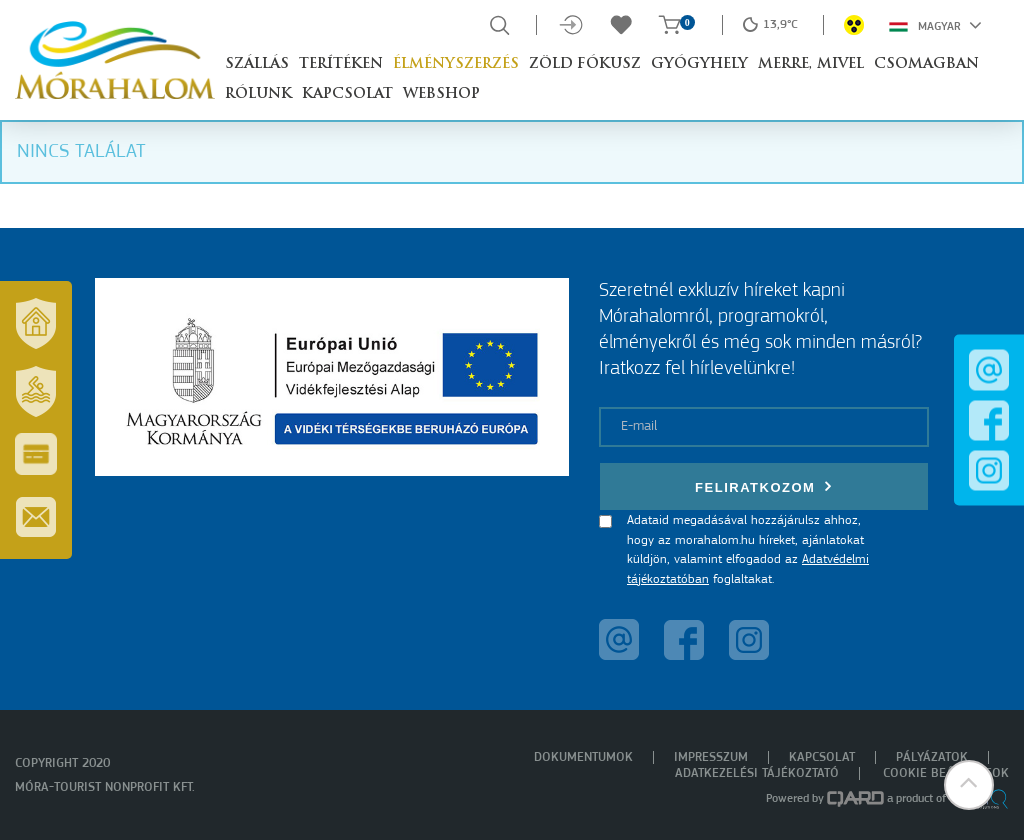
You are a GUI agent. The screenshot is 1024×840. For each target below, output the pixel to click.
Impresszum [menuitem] (711, 757)
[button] (969, 785)
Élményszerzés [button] (456, 64)
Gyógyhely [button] (699, 64)
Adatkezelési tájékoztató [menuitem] (757, 773)
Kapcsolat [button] (347, 94)
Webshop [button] (441, 94)
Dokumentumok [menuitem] (583, 757)
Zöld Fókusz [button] (585, 64)
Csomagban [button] (926, 64)
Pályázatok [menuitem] (932, 757)
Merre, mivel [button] (811, 64)
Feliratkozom (764, 486)
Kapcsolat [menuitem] (822, 757)
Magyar (935, 25)
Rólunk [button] (258, 94)
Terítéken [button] (341, 64)
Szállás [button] (257, 64)
